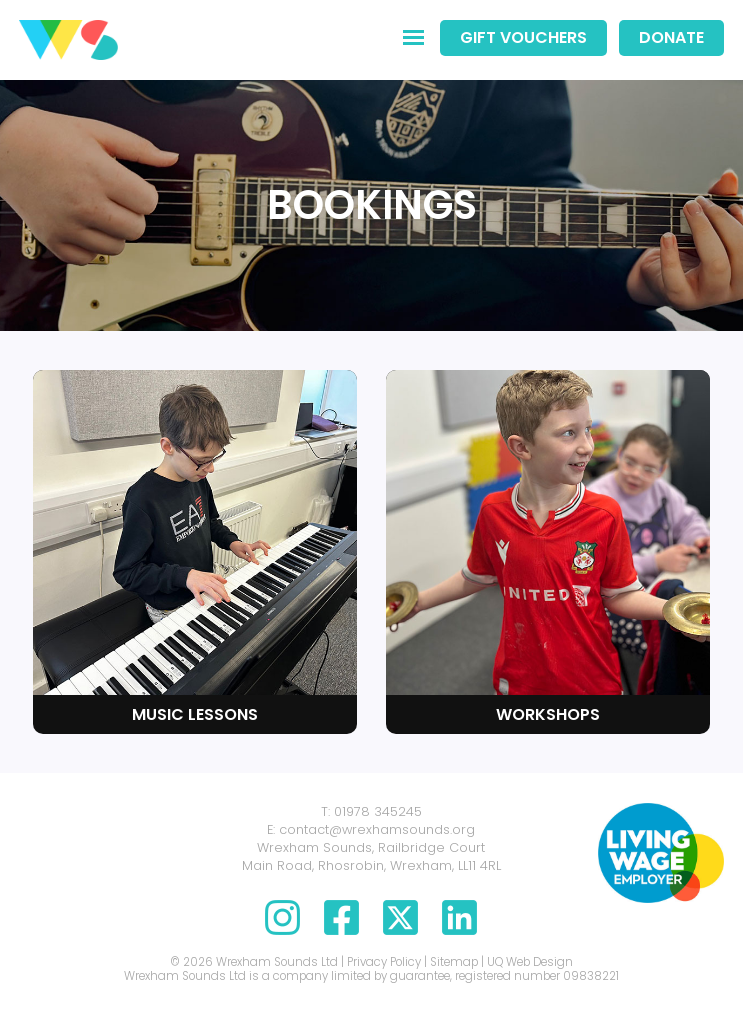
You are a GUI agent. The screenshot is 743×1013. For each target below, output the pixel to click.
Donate (671, 37)
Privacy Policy (384, 962)
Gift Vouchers (523, 37)
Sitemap (454, 962)
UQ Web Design (530, 962)
